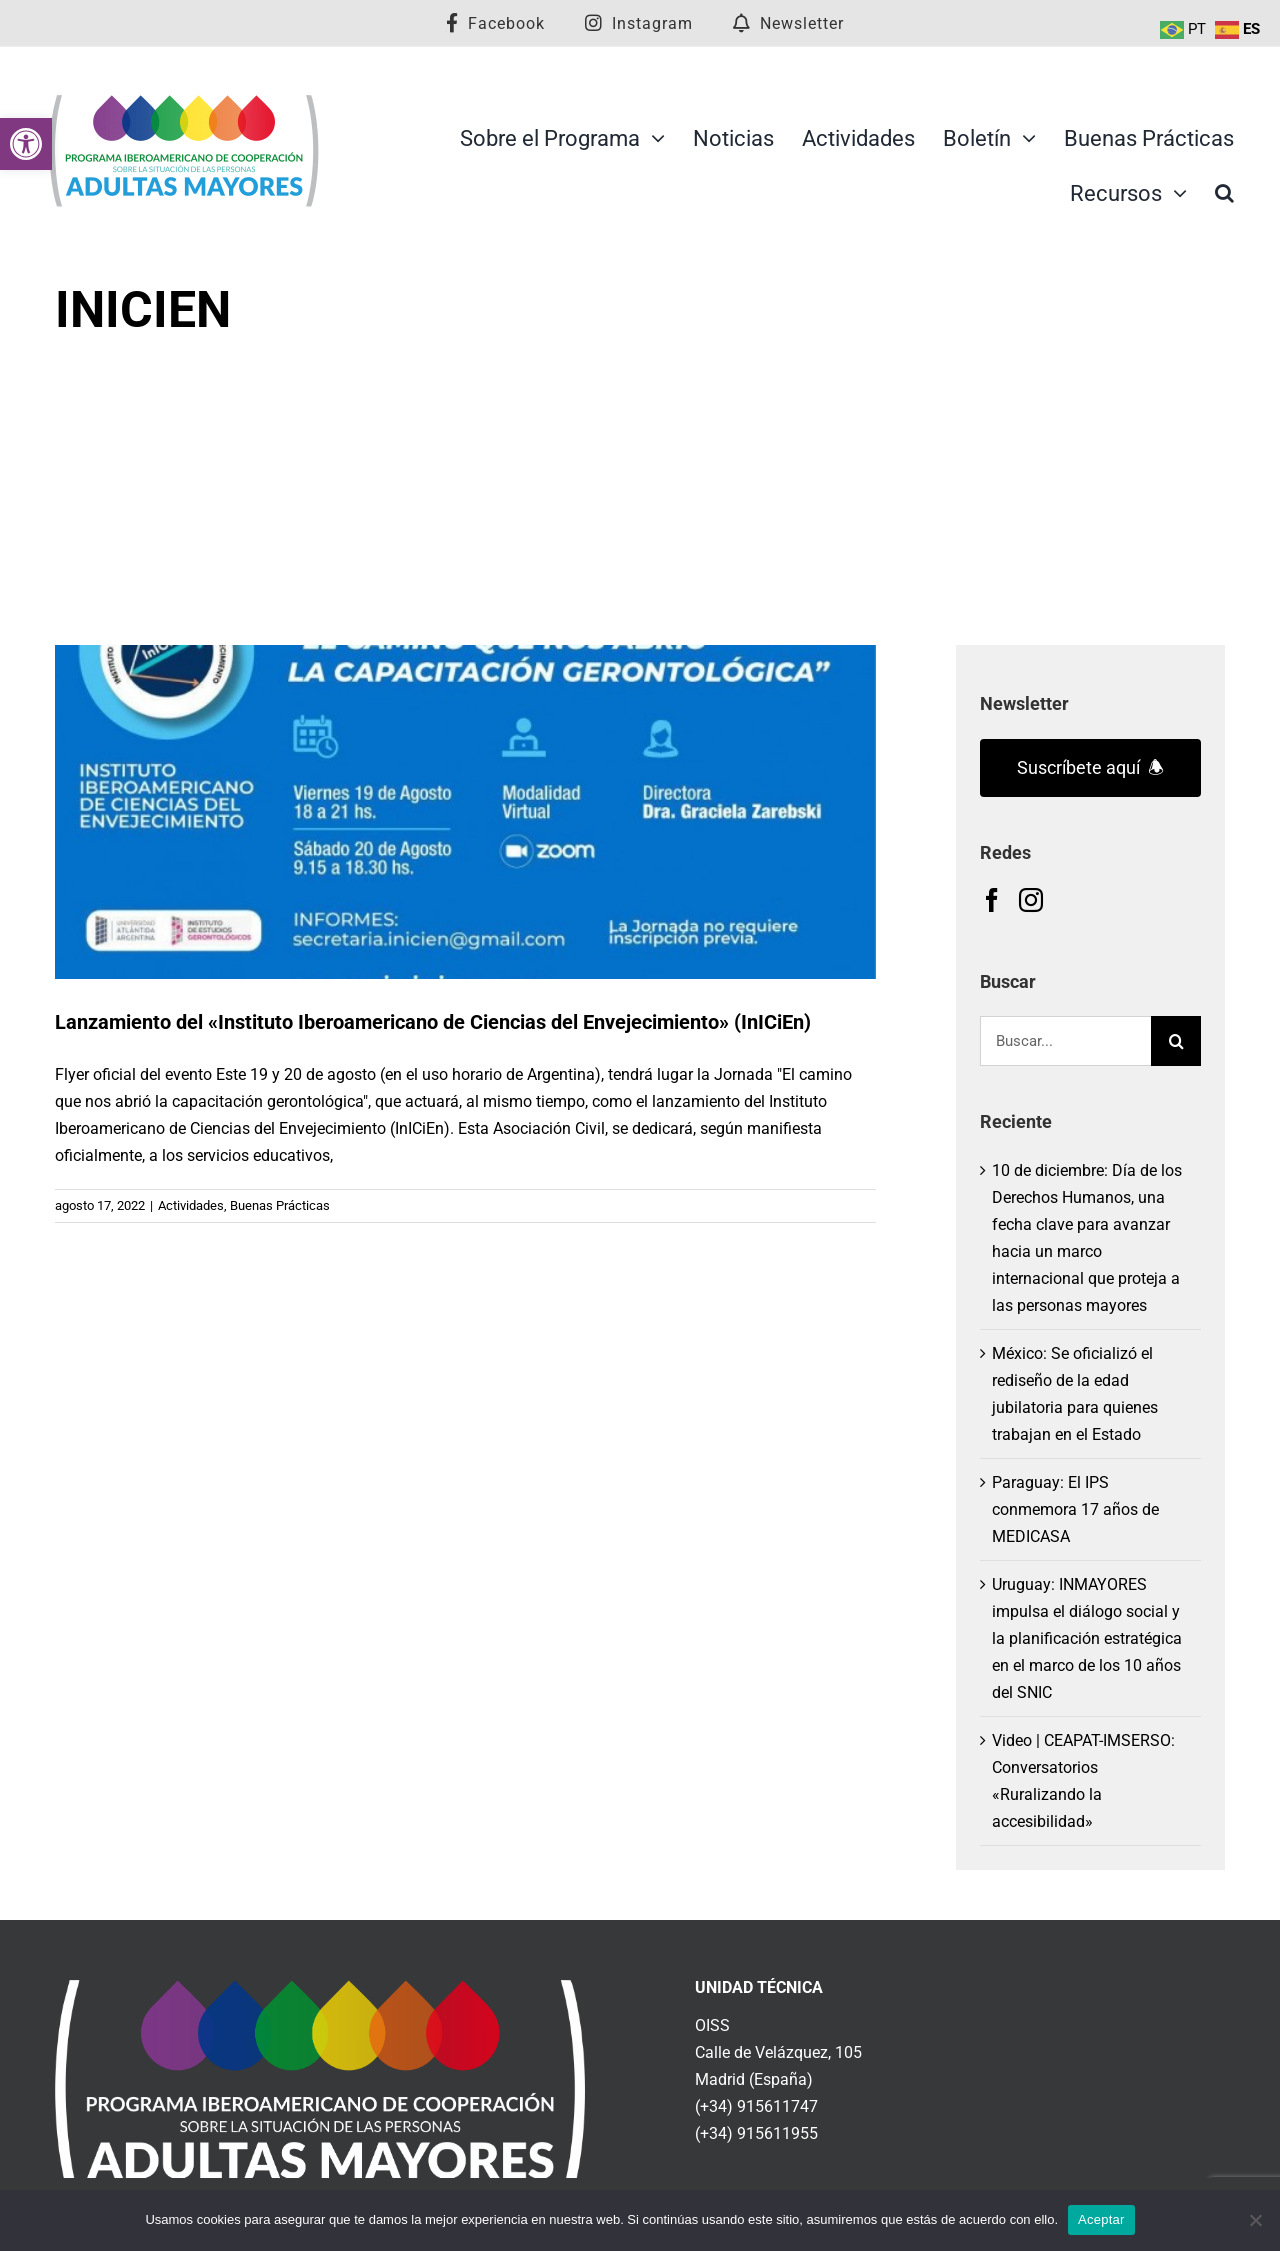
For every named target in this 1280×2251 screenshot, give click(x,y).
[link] (26, 144)
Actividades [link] (191, 1205)
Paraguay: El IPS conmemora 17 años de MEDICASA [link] (1075, 1509)
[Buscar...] (1065, 1041)
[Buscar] (1176, 1041)
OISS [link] (712, 2025)
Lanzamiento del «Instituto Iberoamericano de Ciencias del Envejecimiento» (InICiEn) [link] (433, 1022)
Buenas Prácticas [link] (280, 1205)
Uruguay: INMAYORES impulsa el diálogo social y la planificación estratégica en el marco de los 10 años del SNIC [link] (1087, 1638)
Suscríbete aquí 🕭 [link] (1090, 767)
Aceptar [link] (1101, 2219)
